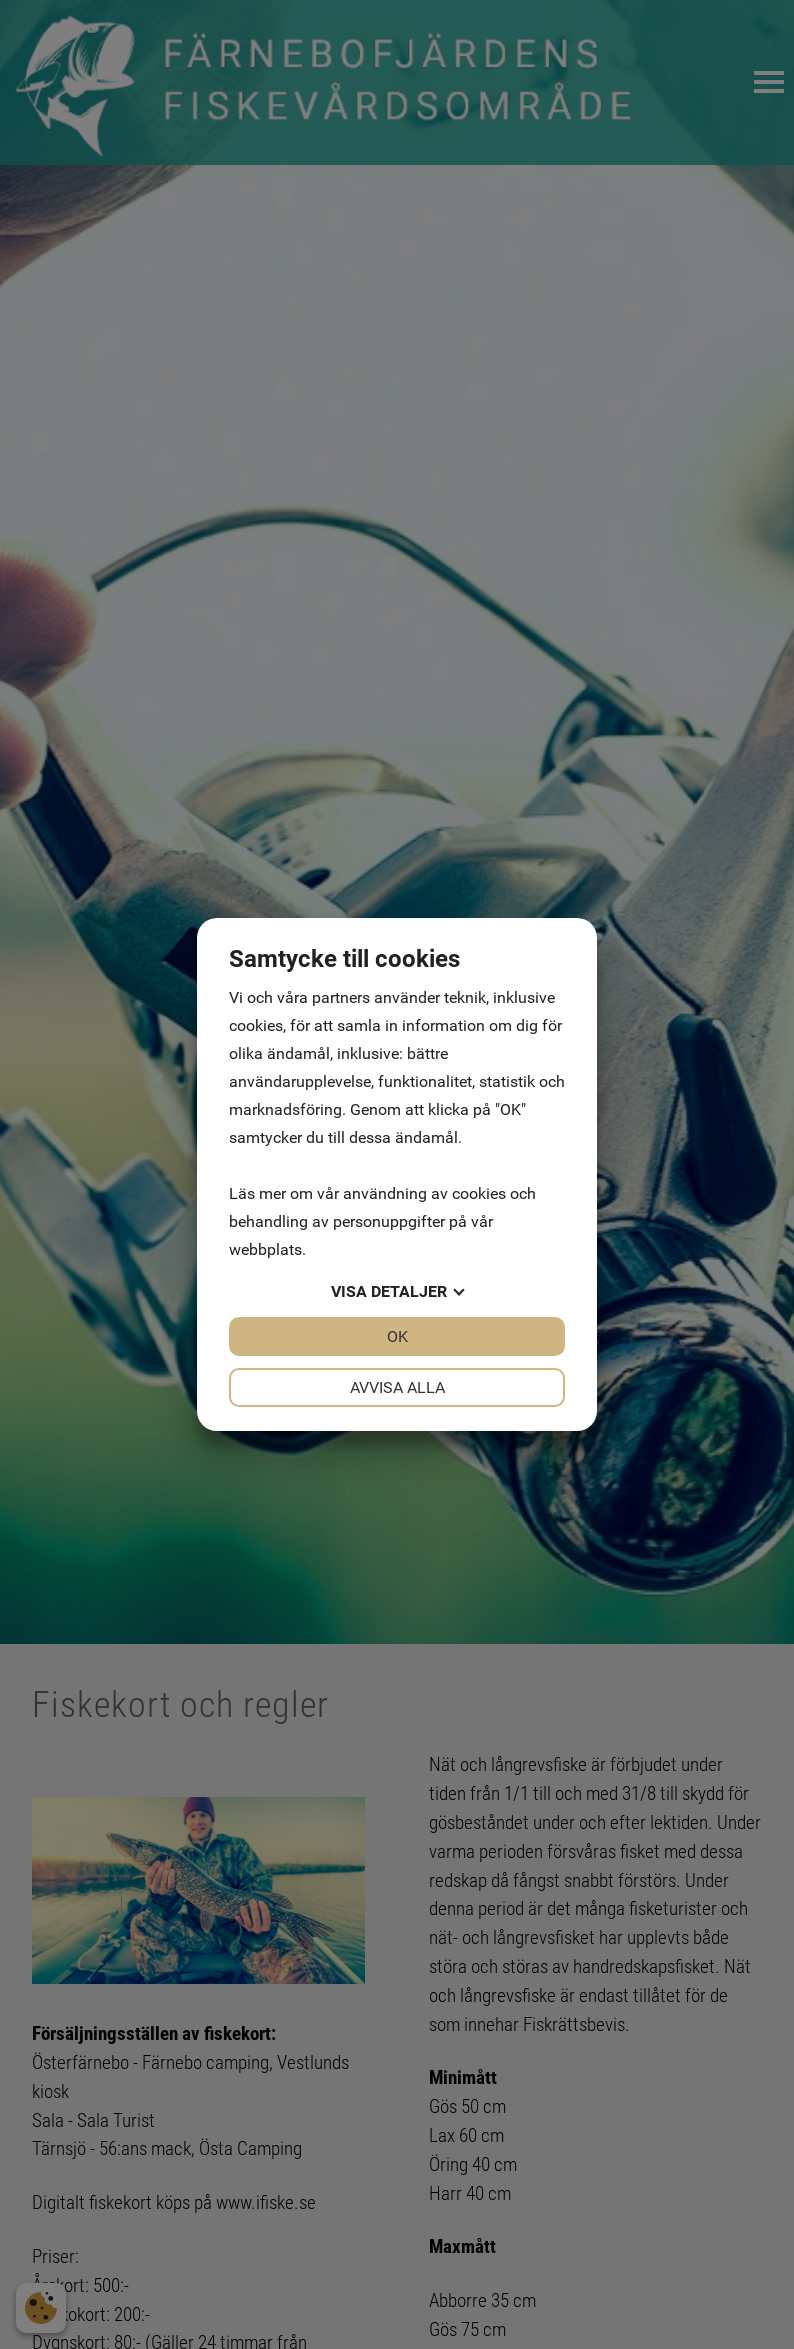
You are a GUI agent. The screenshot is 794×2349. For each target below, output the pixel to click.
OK (397, 1336)
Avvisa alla (397, 1387)
